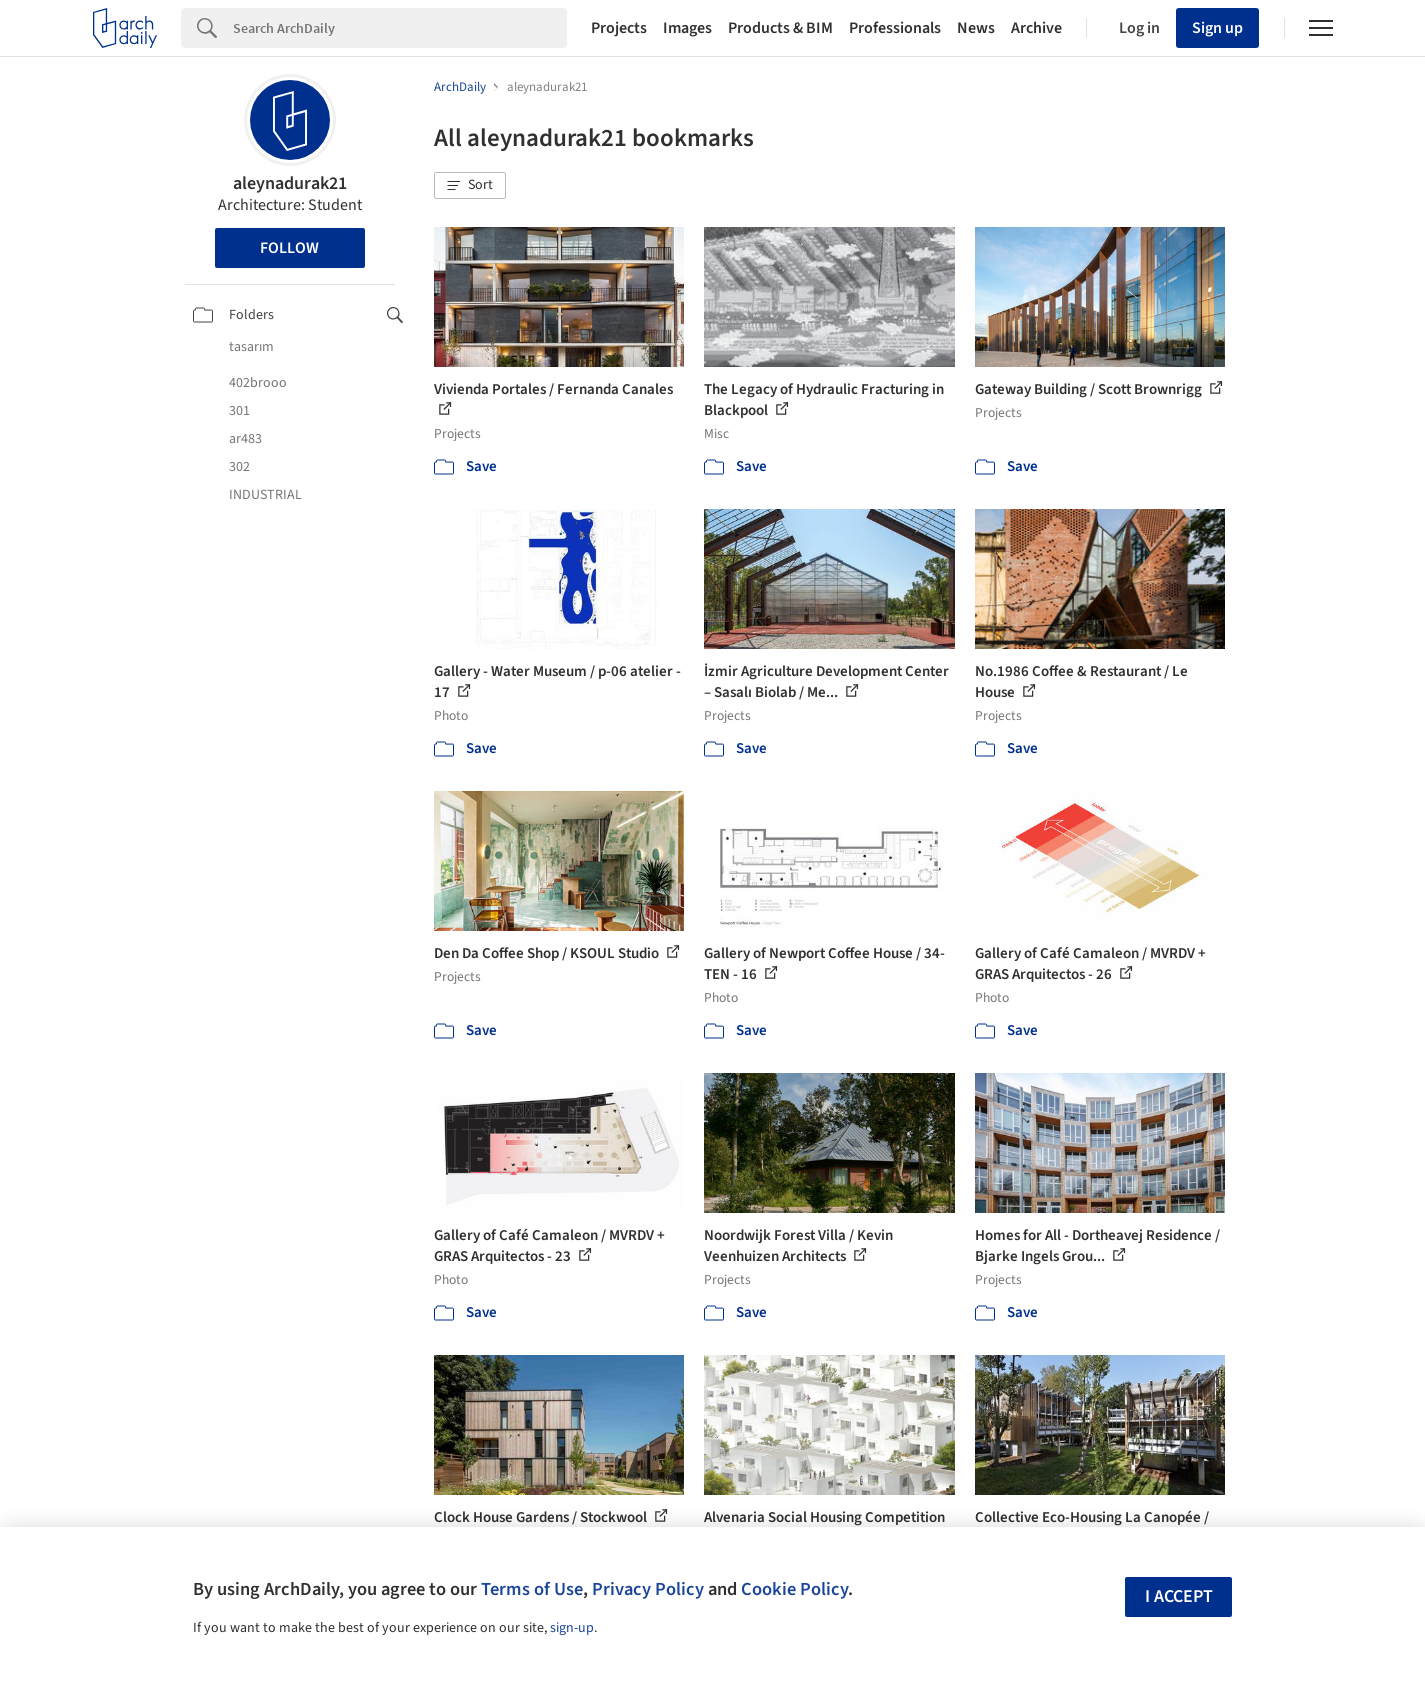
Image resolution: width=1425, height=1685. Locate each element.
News (976, 28)
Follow (289, 248)
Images (687, 28)
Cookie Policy (794, 1589)
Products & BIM (780, 28)
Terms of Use (532, 1589)
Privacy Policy (648, 1589)
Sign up (1217, 28)
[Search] (400, 28)
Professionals (895, 28)
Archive (1036, 28)
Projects (619, 28)
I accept (1179, 1596)
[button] (470, 186)
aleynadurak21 (290, 183)
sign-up (572, 1628)
